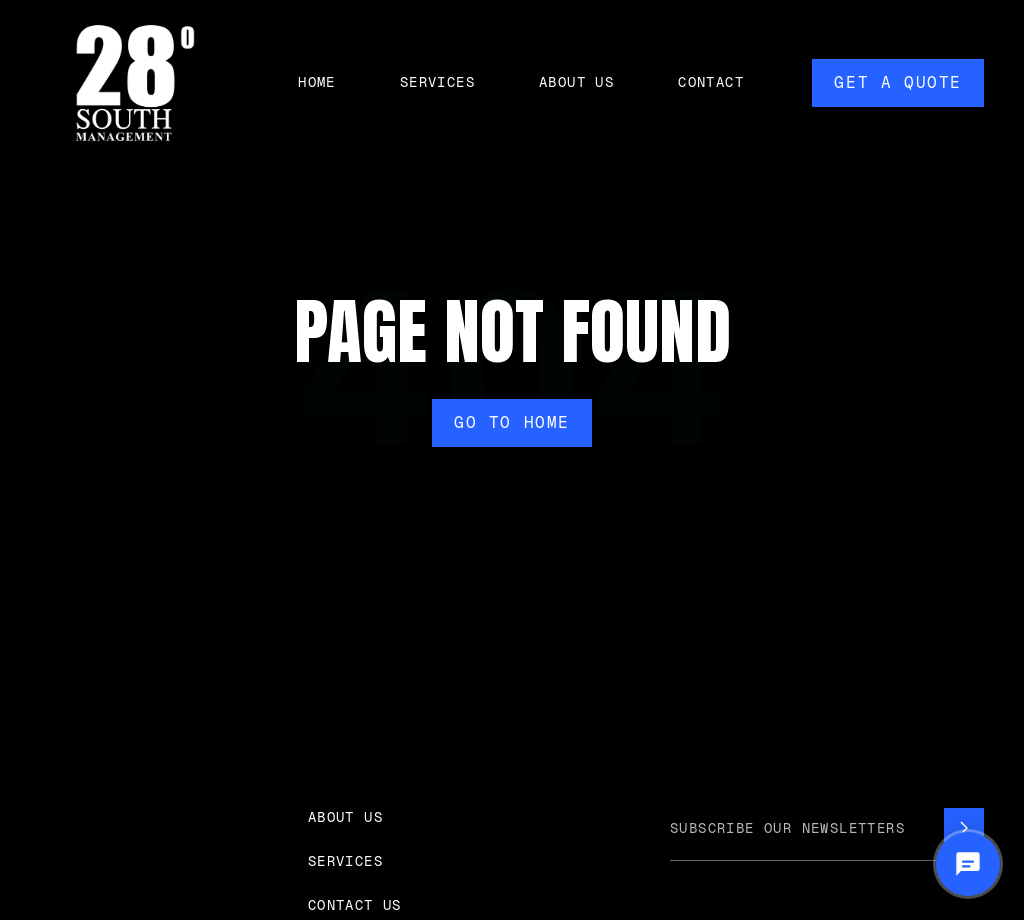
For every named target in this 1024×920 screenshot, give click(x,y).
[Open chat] (968, 864)
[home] (135, 83)
